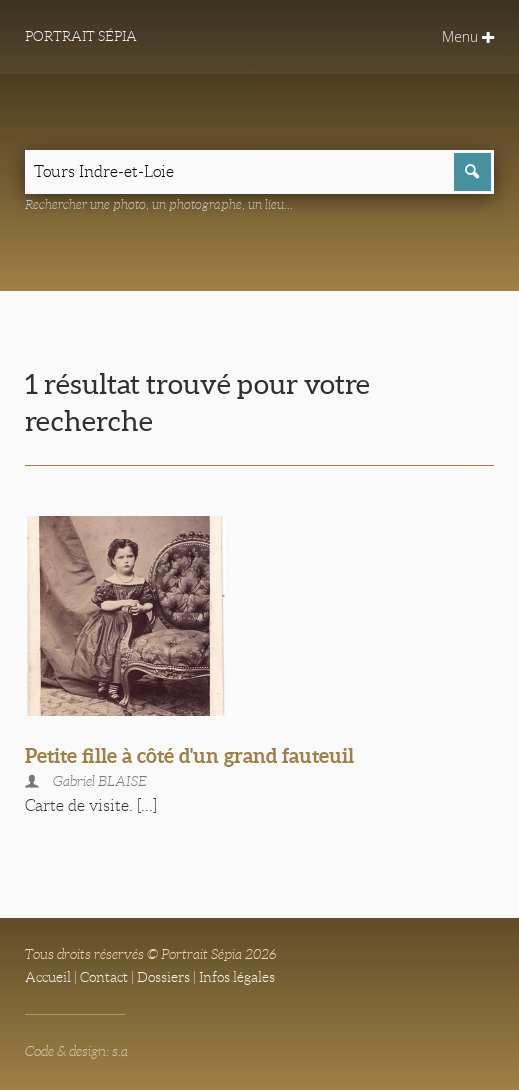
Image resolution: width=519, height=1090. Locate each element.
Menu (468, 36)
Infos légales (237, 977)
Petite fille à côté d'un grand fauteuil (189, 755)
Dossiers (163, 977)
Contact (104, 977)
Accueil (48, 977)
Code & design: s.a (76, 1051)
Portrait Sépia (81, 36)
